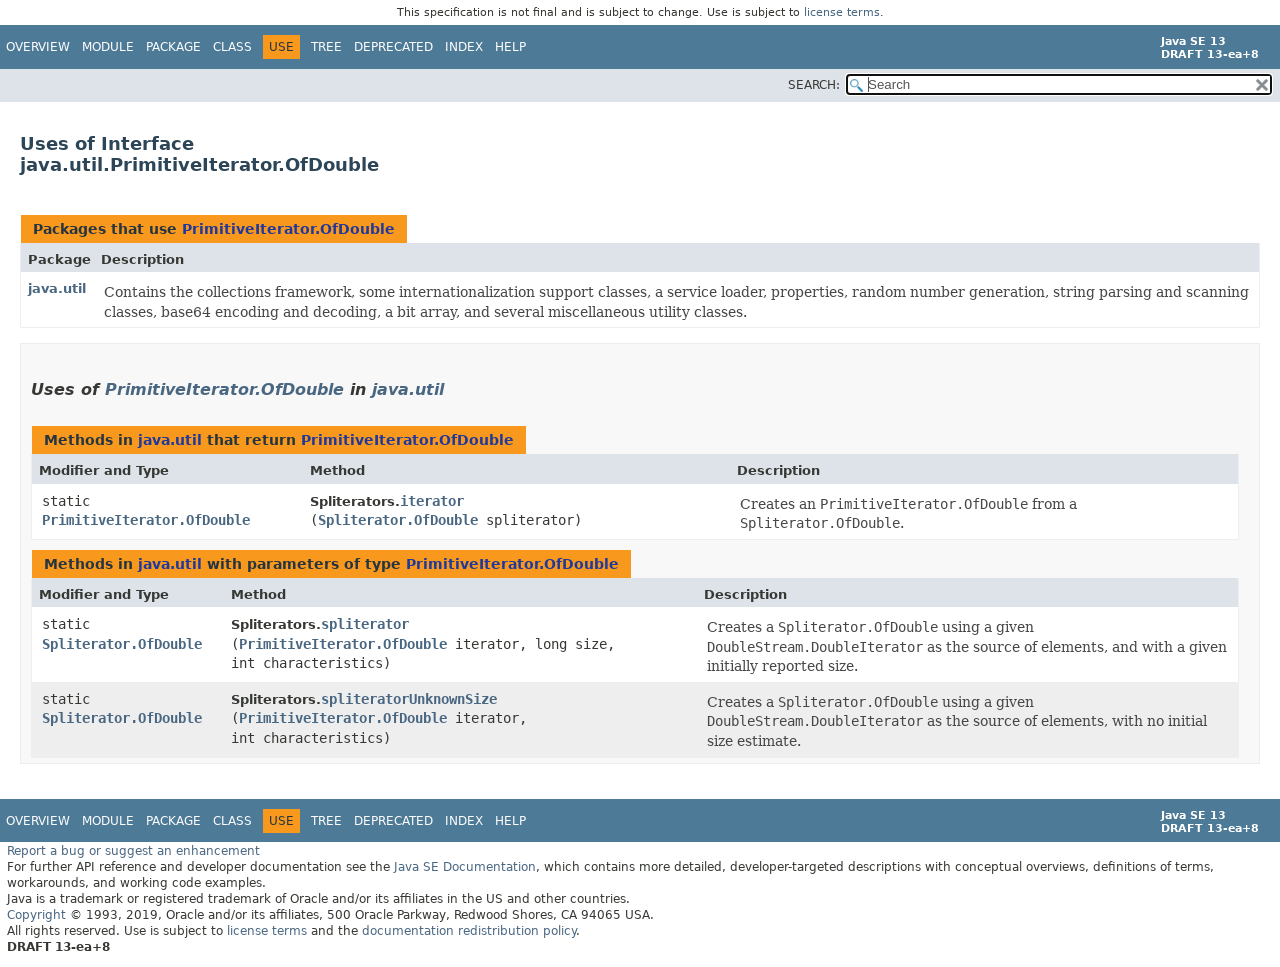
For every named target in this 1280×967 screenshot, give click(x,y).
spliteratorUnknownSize (409, 699)
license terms (842, 12)
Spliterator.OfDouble (398, 520)
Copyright (36, 915)
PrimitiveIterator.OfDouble (288, 229)
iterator (432, 501)
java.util (57, 288)
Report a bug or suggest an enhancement (133, 851)
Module (108, 47)
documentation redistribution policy (469, 931)
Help (510, 47)
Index (464, 47)
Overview (38, 47)
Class (232, 47)
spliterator (365, 624)
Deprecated (393, 47)
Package (173, 47)
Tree (326, 47)
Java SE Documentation (465, 867)
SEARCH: (814, 85)
